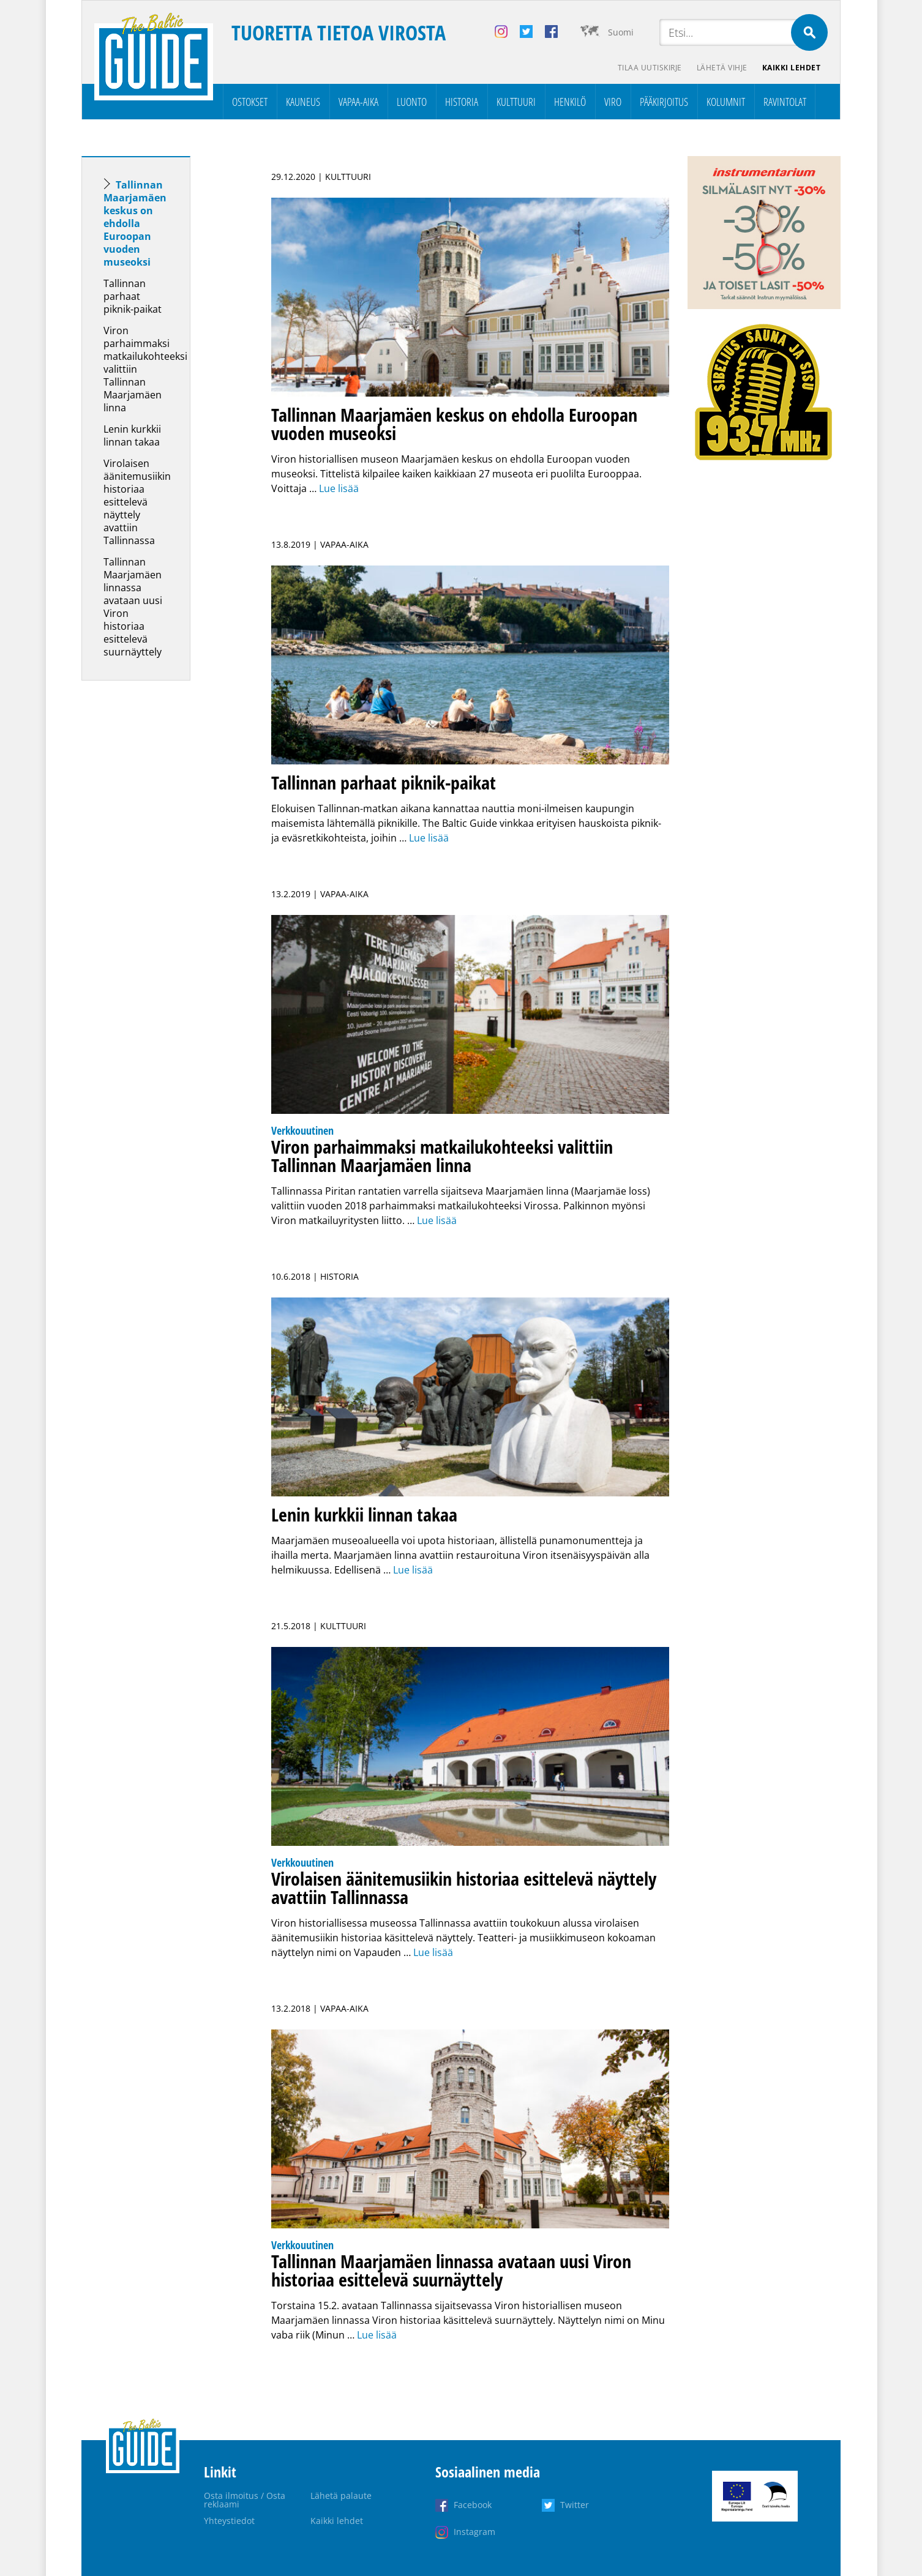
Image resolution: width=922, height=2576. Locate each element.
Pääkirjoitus (664, 101)
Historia (461, 101)
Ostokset (250, 101)
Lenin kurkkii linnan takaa (132, 435)
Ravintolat (784, 101)
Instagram (474, 2531)
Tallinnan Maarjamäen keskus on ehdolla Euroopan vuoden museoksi (135, 223)
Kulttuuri (516, 101)
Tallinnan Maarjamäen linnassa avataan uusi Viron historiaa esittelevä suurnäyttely (132, 607)
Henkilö (570, 101)
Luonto (412, 101)
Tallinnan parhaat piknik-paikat (132, 296)
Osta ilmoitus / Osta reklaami (244, 2500)
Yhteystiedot (229, 2520)
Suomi (621, 32)
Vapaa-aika (358, 101)
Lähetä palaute (341, 2495)
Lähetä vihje (722, 67)
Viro (612, 101)
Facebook (473, 2505)
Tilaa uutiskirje (650, 67)
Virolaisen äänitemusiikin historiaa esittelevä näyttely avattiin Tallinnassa (137, 502)
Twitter (574, 2505)
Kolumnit (725, 101)
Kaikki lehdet (791, 67)
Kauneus (303, 101)
